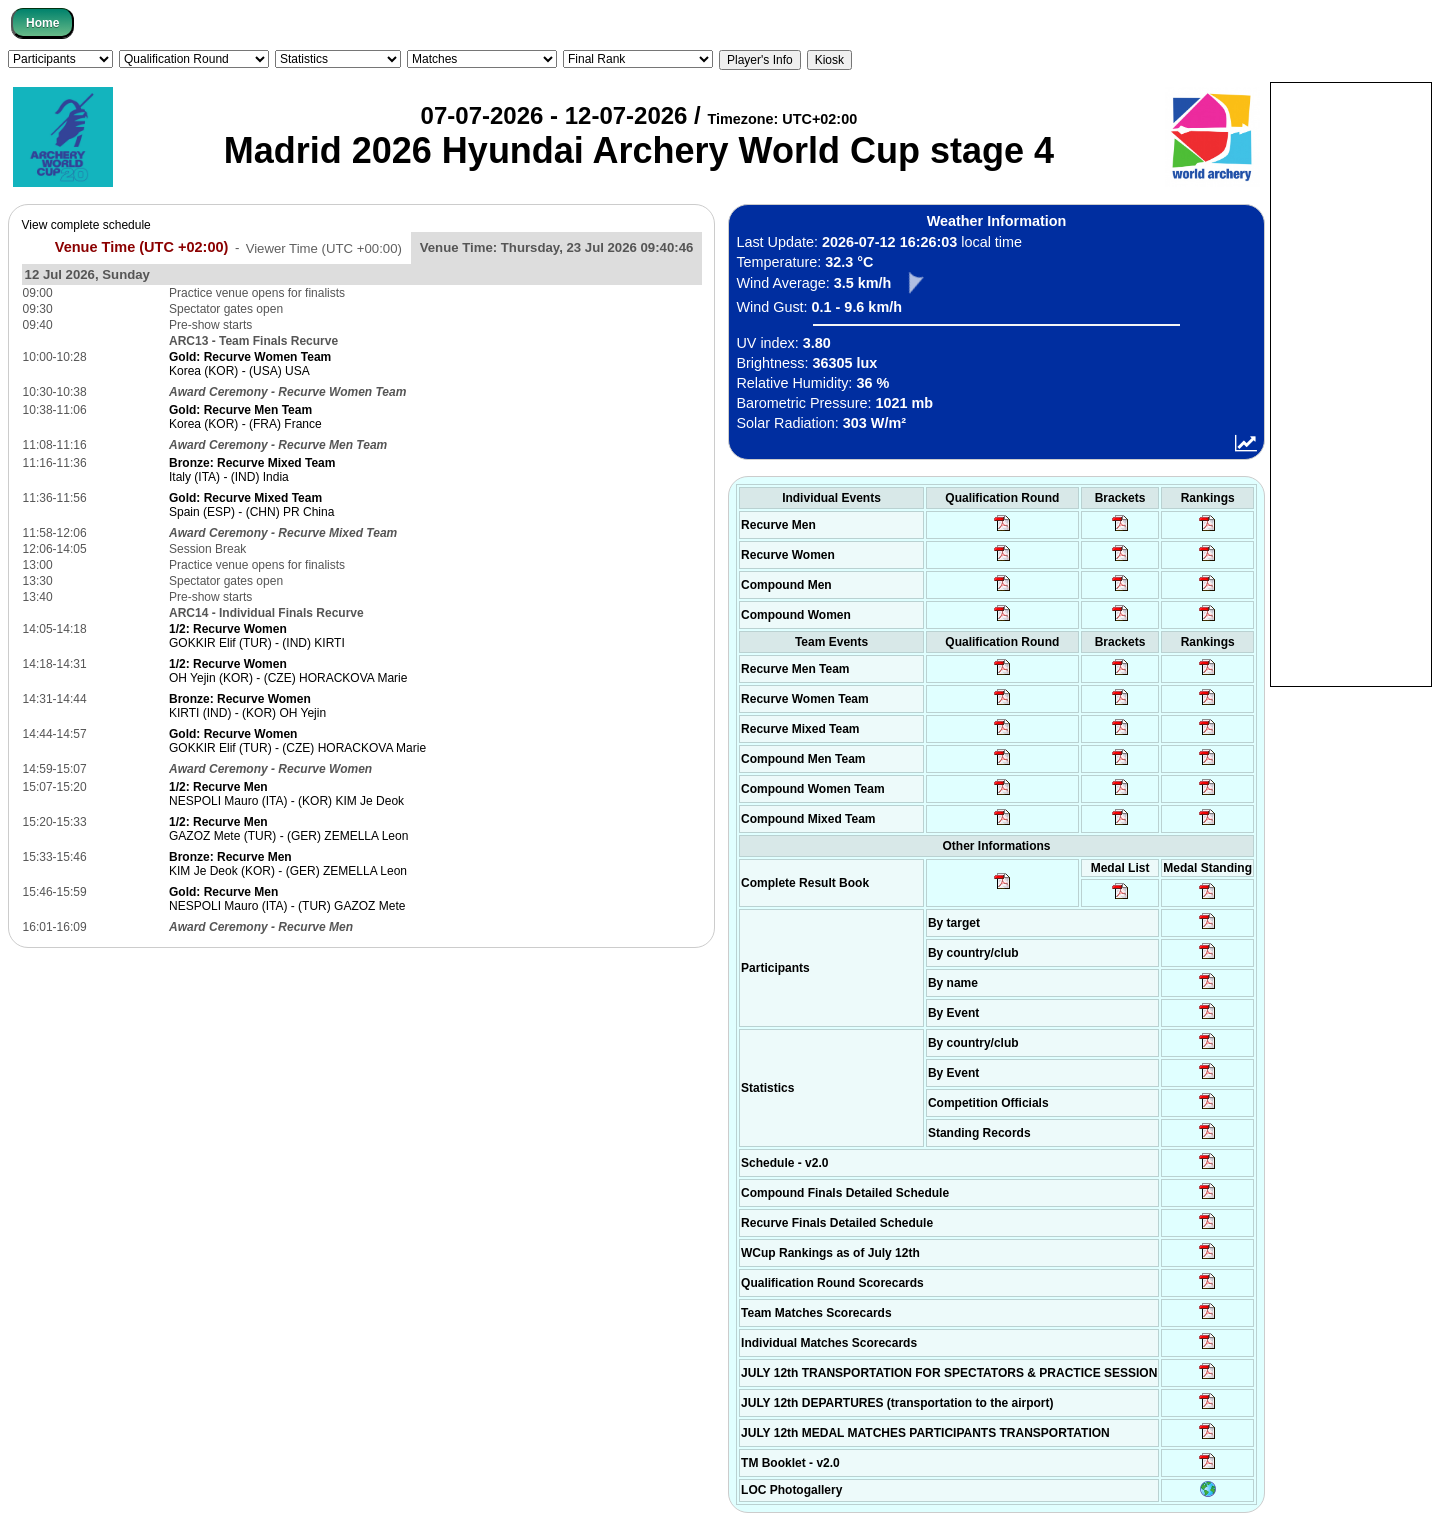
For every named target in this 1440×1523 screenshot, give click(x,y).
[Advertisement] (1351, 383)
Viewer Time (324, 247)
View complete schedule (86, 225)
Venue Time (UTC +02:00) (142, 247)
